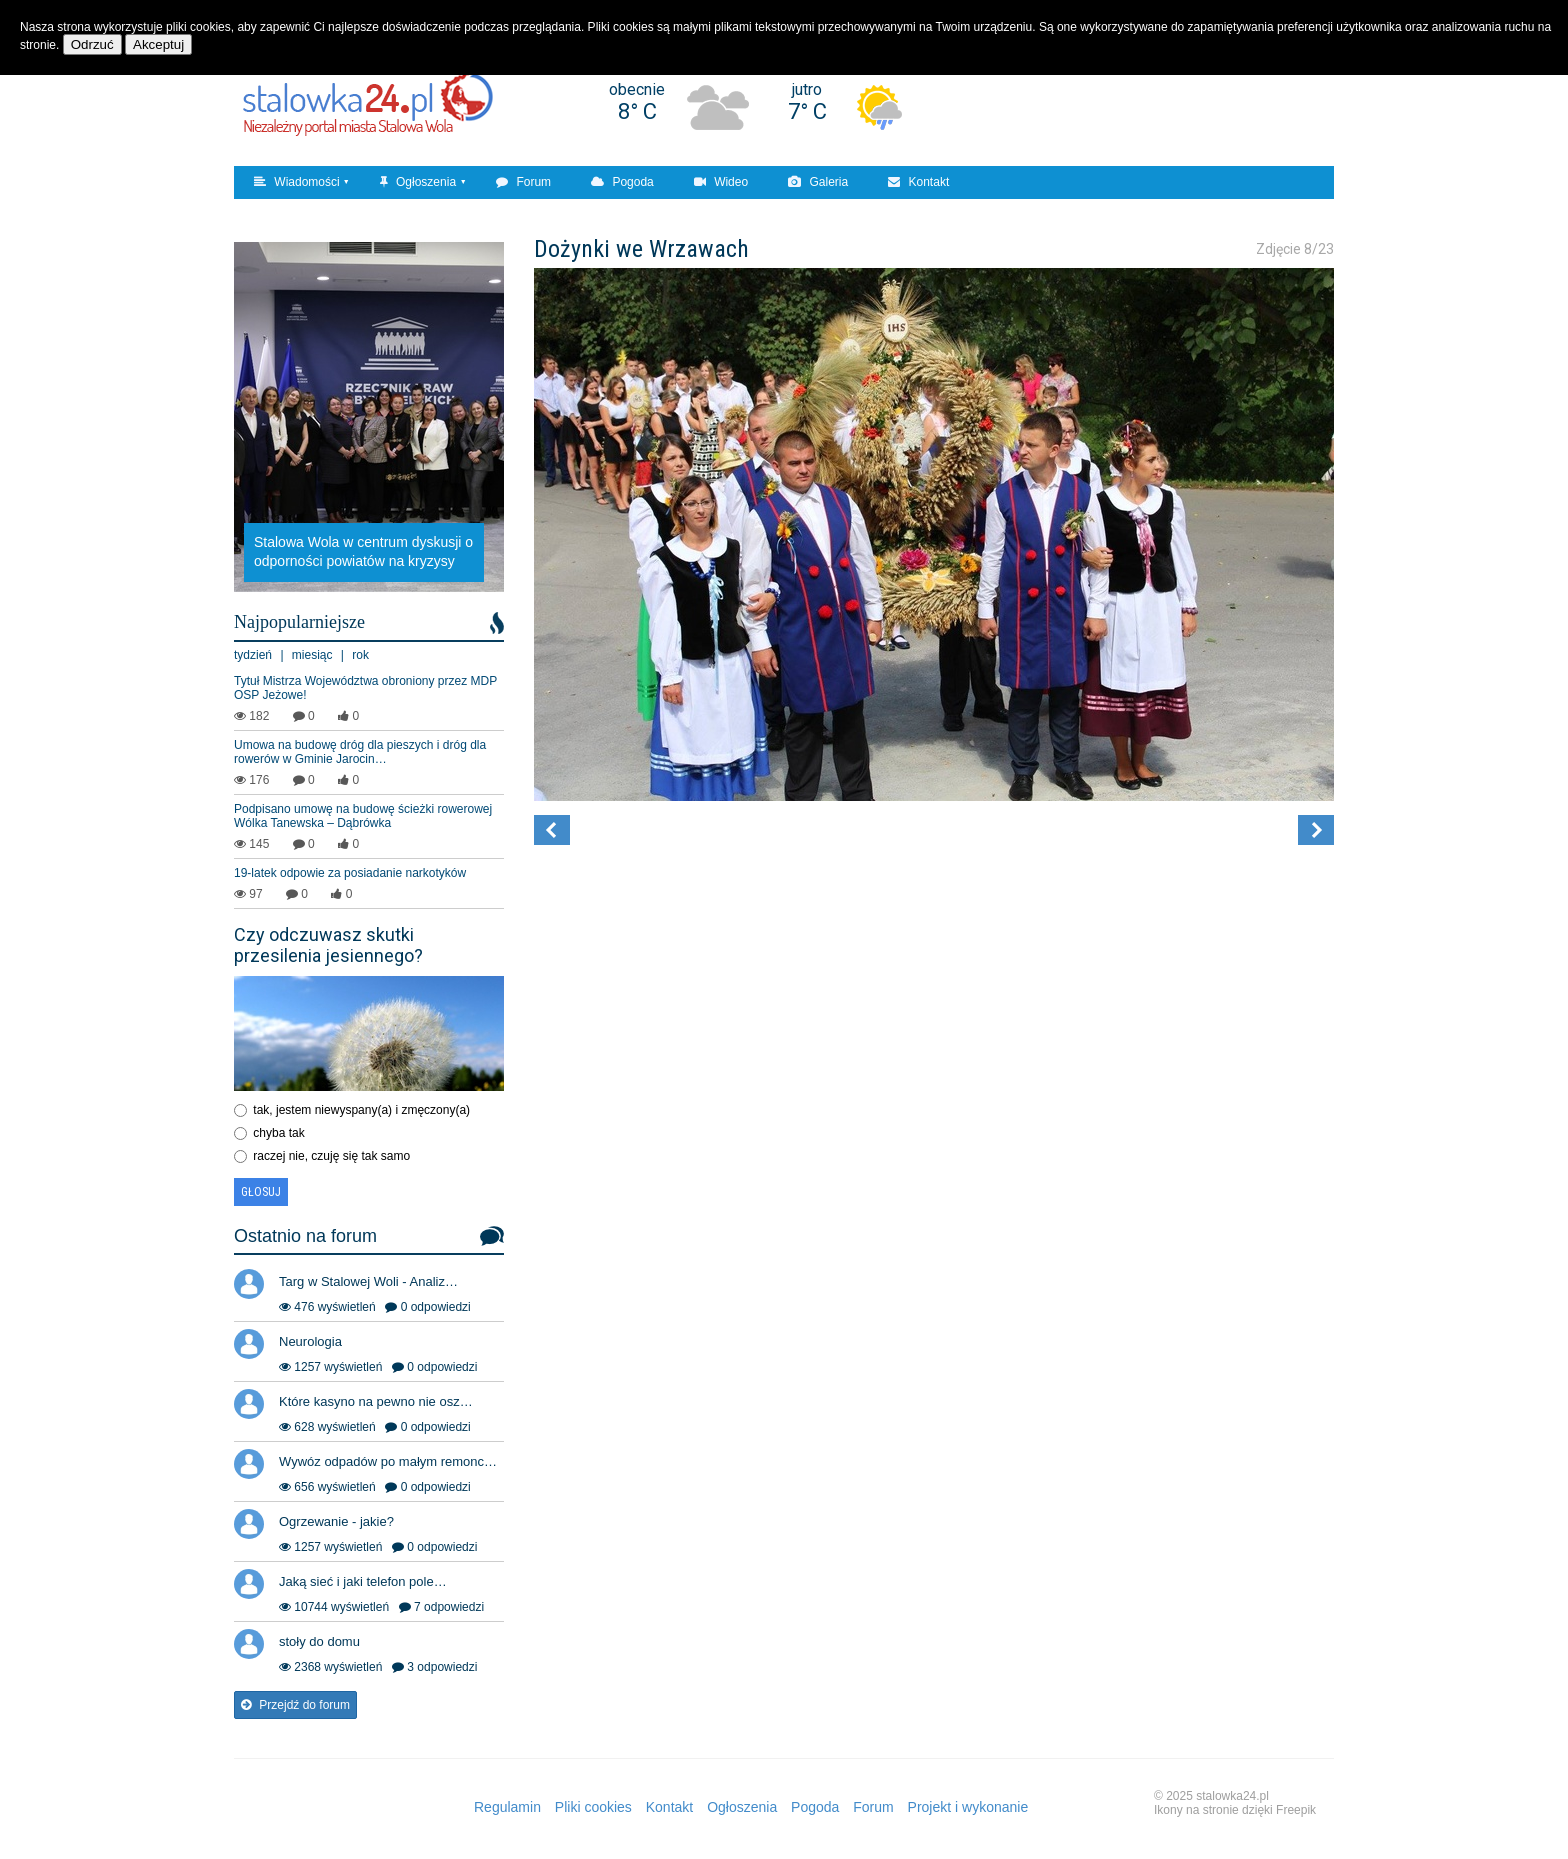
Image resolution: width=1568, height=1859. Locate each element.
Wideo (721, 182)
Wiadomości (297, 182)
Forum (523, 182)
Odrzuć (92, 44)
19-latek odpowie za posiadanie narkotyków (350, 873)
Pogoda (622, 182)
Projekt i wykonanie (968, 1807)
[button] (552, 830)
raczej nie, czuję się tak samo (331, 1156)
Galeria (818, 182)
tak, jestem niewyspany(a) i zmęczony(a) (361, 1110)
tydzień (253, 655)
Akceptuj (158, 44)
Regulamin (507, 1807)
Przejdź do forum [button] (295, 1705)
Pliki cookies (593, 1807)
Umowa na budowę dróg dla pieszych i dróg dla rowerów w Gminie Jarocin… (360, 752)
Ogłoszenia (418, 182)
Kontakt (918, 182)
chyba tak (278, 1133)
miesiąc (312, 655)
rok (360, 655)
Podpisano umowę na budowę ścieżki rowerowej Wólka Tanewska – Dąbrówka (363, 816)
